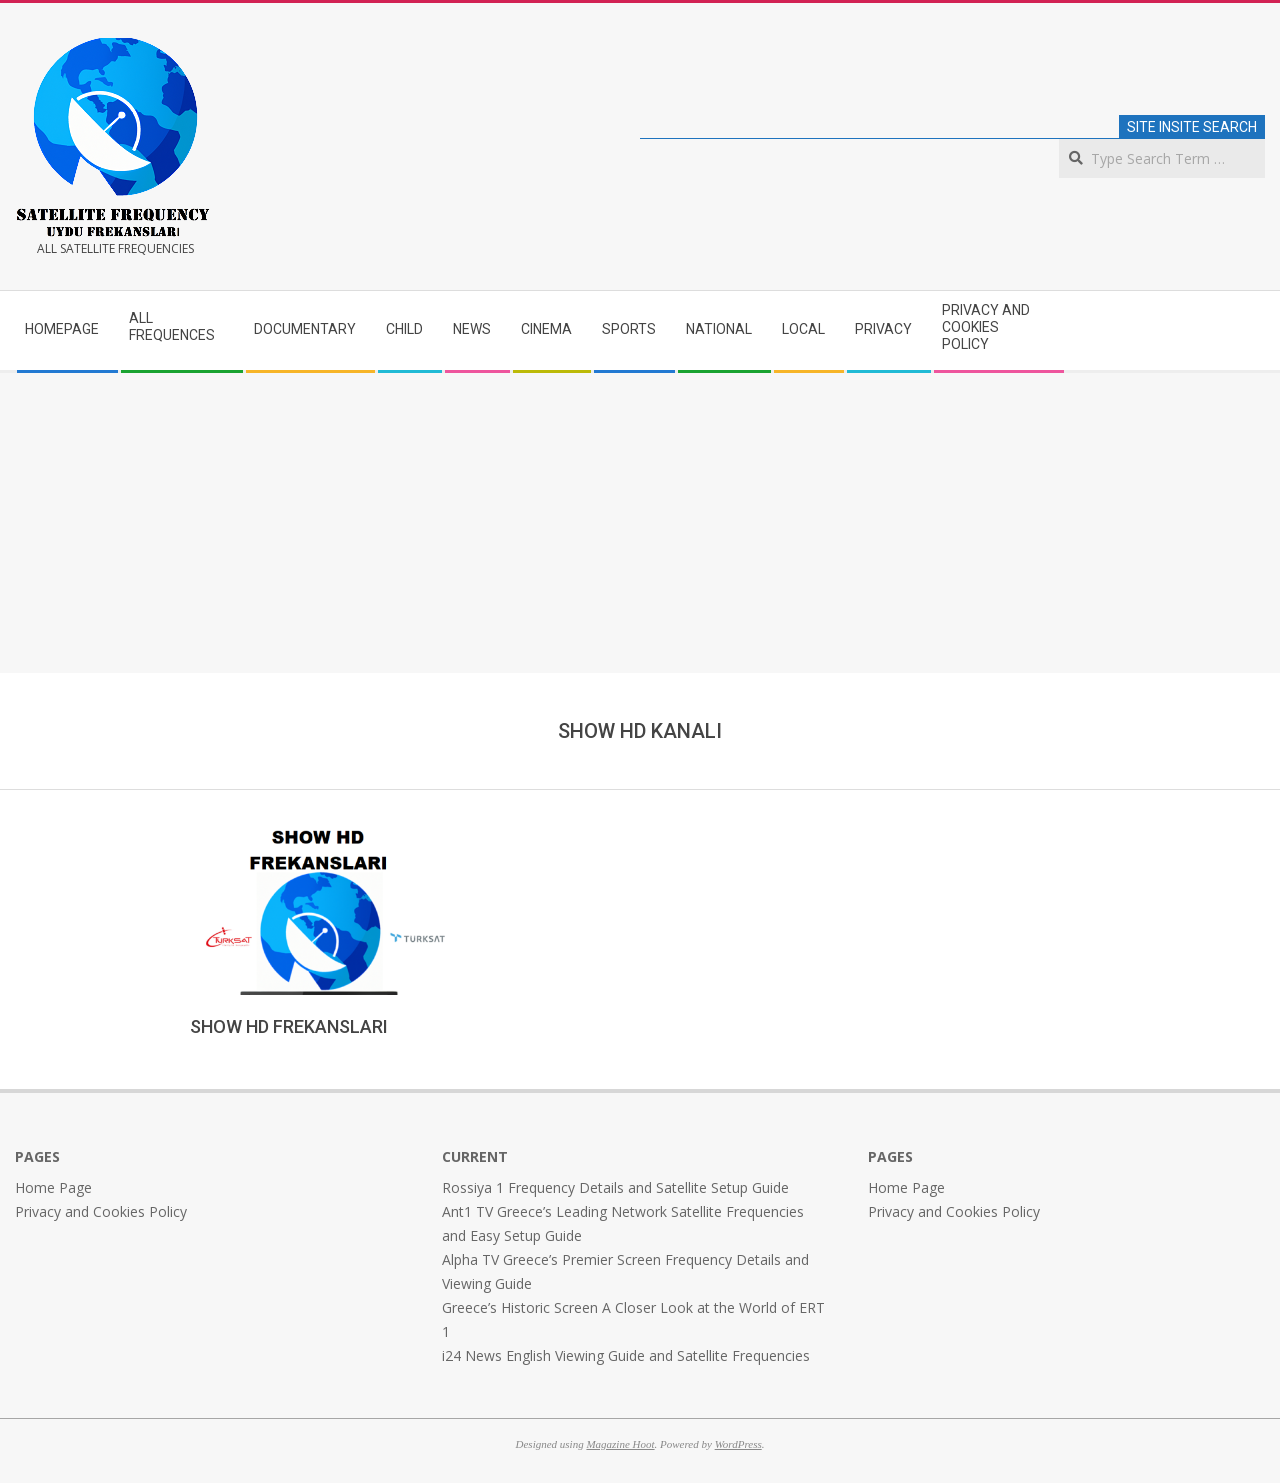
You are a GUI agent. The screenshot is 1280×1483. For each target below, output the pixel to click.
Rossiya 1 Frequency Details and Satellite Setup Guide (615, 1187)
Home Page (53, 1187)
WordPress (738, 1444)
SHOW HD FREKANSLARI (289, 1026)
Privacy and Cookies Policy (101, 1211)
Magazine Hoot (620, 1444)
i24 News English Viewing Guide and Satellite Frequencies (626, 1355)
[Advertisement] (640, 523)
